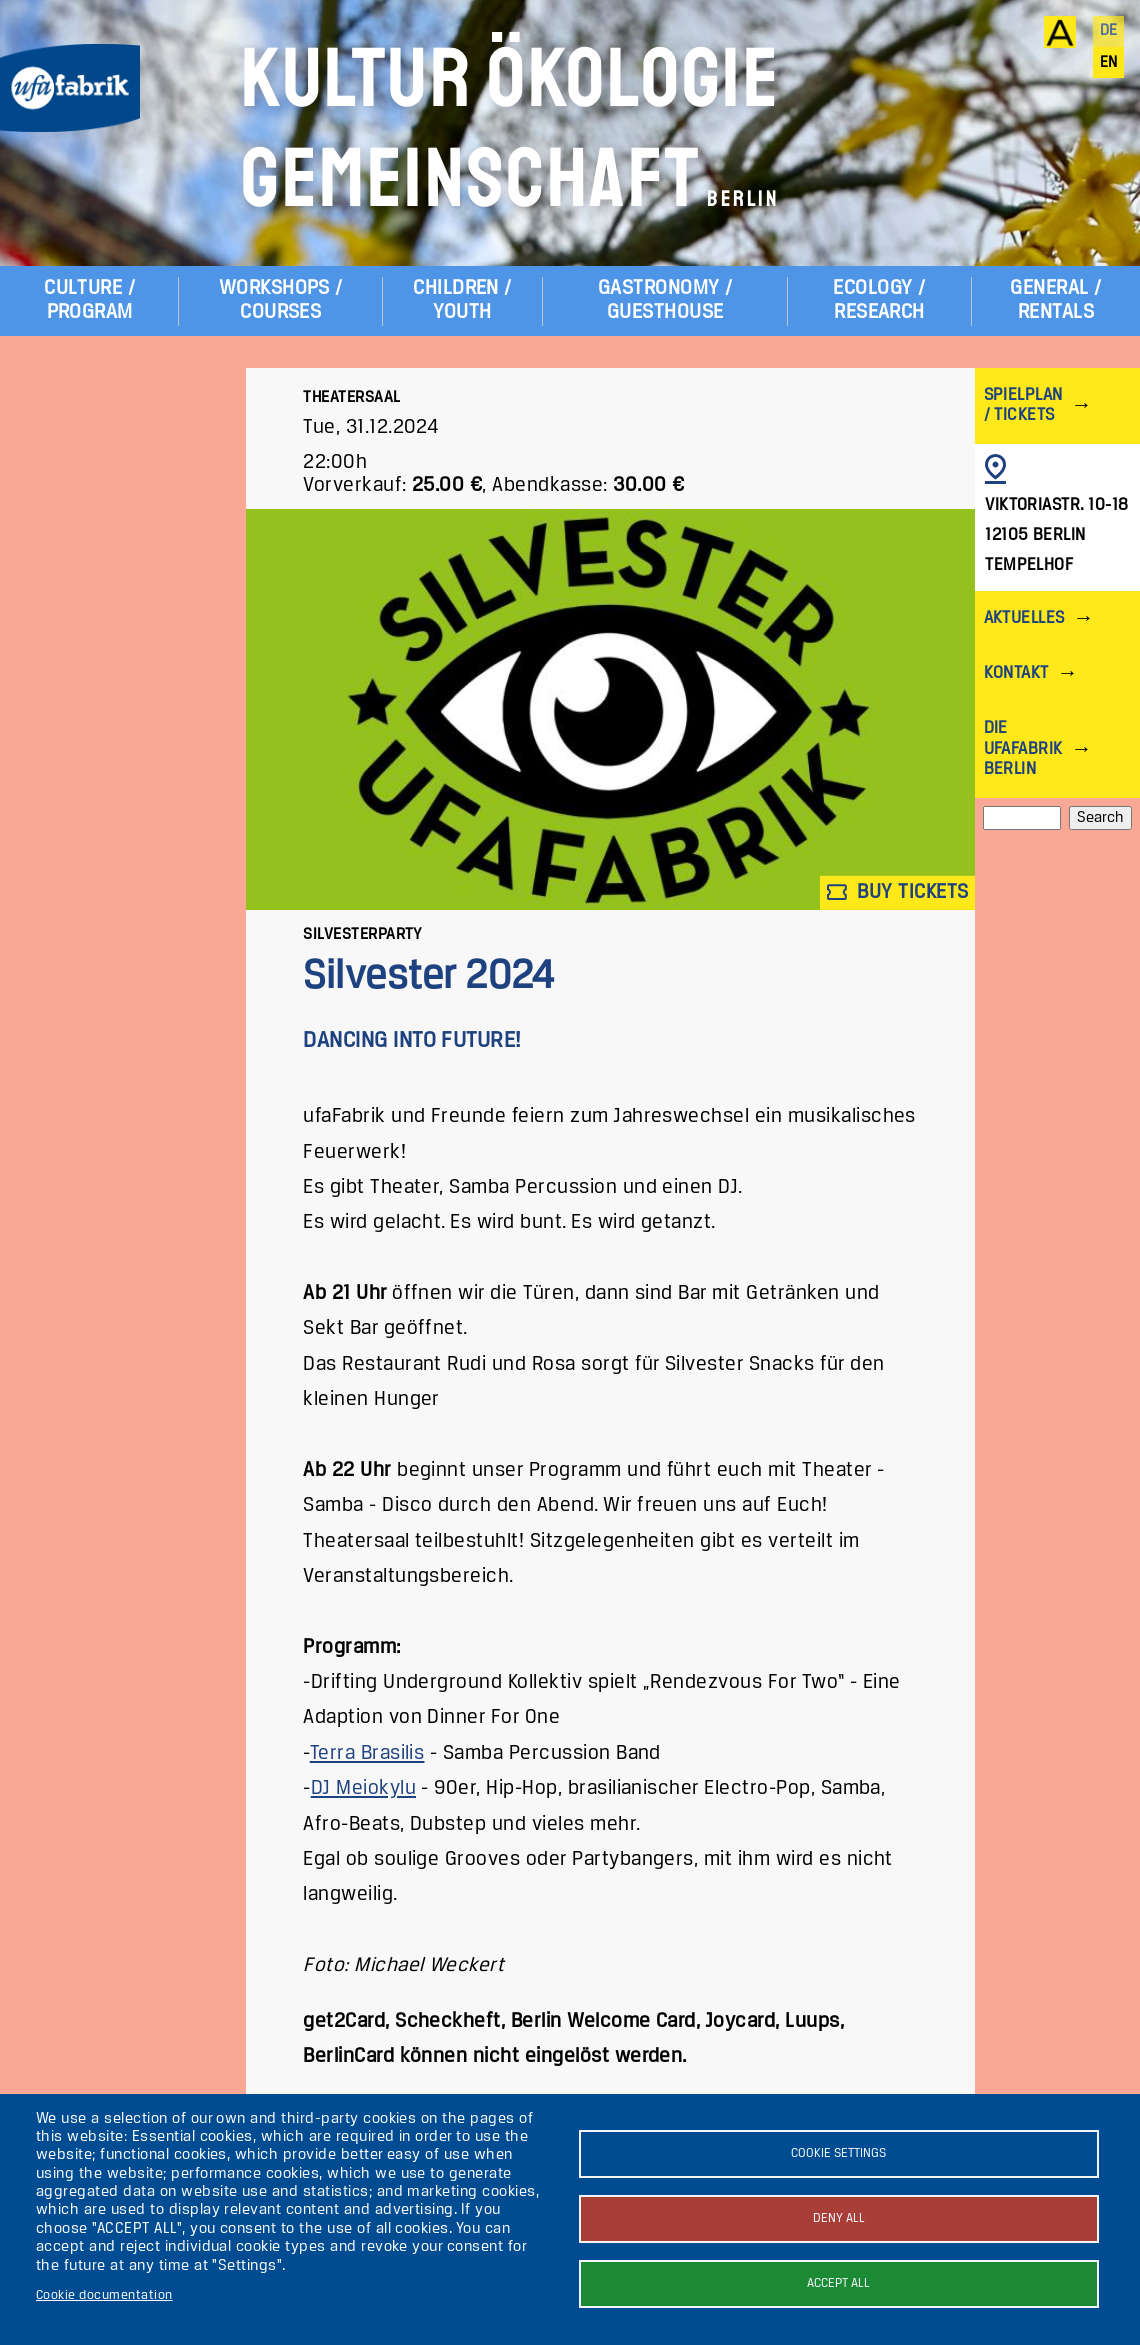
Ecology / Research (879, 300)
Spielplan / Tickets (1023, 405)
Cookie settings (838, 2153)
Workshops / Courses (281, 300)
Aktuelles (1024, 618)
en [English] (1109, 63)
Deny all (839, 2218)
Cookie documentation (104, 2295)
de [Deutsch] (1109, 31)
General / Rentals (1055, 300)
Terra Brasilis (367, 1753)
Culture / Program (89, 300)
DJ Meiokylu (363, 1788)
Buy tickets (898, 892)
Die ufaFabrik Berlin (1023, 748)
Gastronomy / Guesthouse (665, 300)
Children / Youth (462, 300)
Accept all (838, 2283)
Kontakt (1016, 673)
